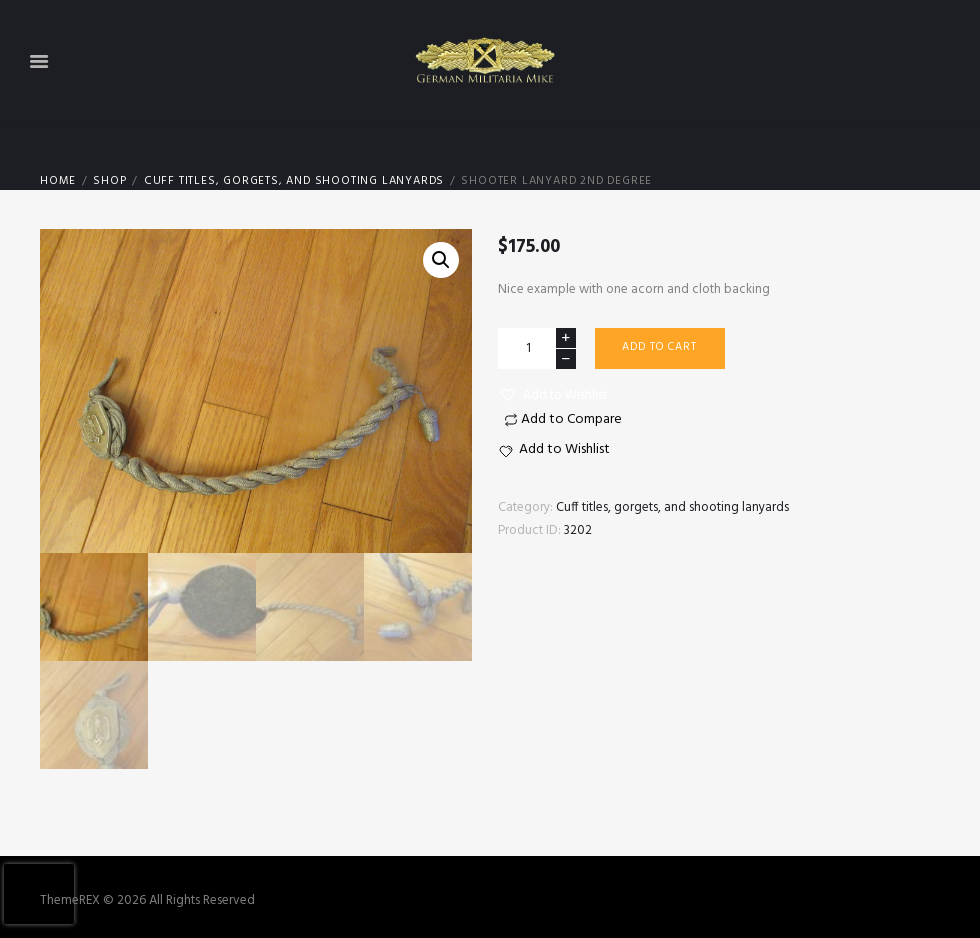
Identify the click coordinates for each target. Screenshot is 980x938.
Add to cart (659, 347)
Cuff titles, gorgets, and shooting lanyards (294, 181)
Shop (109, 181)
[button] (552, 396)
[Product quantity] (537, 348)
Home (58, 181)
